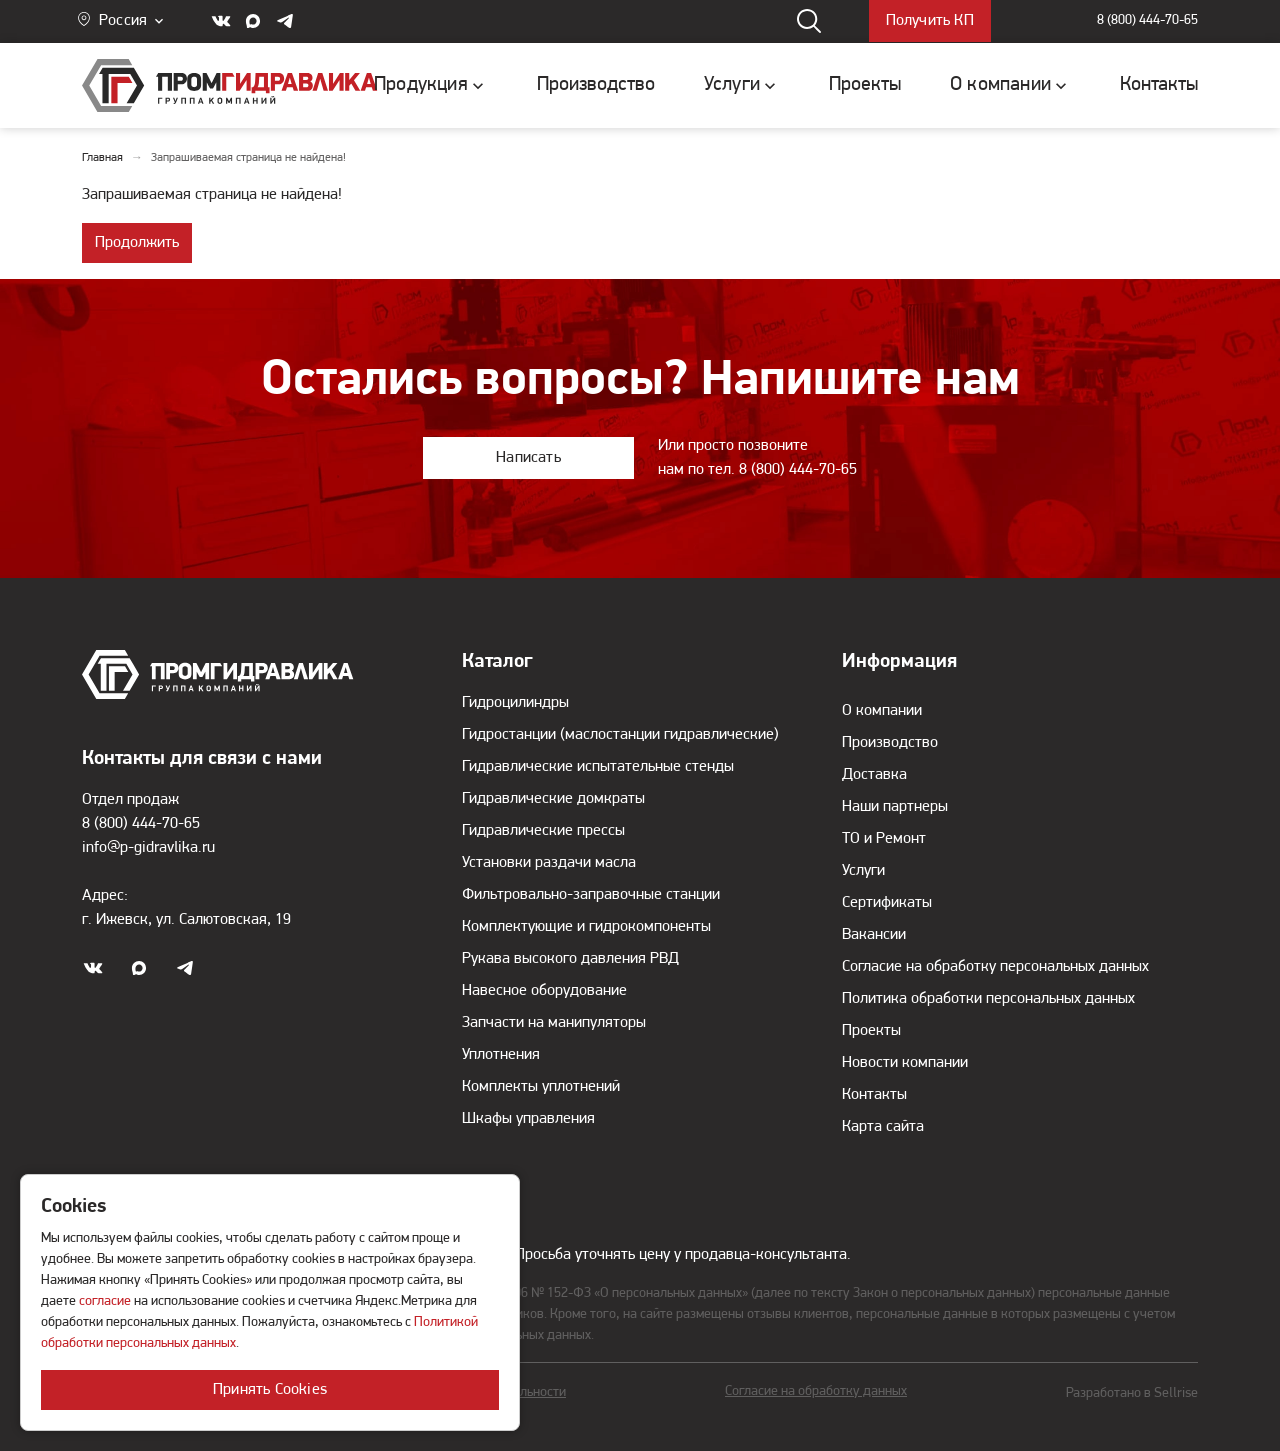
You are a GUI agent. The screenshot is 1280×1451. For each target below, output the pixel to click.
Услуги (863, 871)
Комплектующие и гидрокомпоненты (586, 927)
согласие (105, 1301)
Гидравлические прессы (543, 831)
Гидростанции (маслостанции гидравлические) (620, 735)
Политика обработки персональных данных (988, 999)
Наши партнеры (895, 807)
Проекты (871, 1031)
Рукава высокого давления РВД (570, 959)
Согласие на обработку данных (816, 1391)
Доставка (874, 775)
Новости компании (905, 1063)
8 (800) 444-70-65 (1147, 21)
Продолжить (137, 243)
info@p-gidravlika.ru (148, 848)
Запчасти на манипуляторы (554, 1023)
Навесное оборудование (544, 991)
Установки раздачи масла (549, 863)
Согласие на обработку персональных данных (995, 967)
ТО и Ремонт (884, 839)
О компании (882, 711)
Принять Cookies (270, 1390)
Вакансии (874, 935)
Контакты (874, 1095)
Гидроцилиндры (515, 703)
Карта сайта (883, 1127)
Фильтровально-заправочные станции (591, 895)
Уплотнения (501, 1055)
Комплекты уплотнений (541, 1087)
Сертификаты (887, 903)
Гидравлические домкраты (553, 799)
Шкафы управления (528, 1119)
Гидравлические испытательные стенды (598, 767)
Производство (890, 743)
